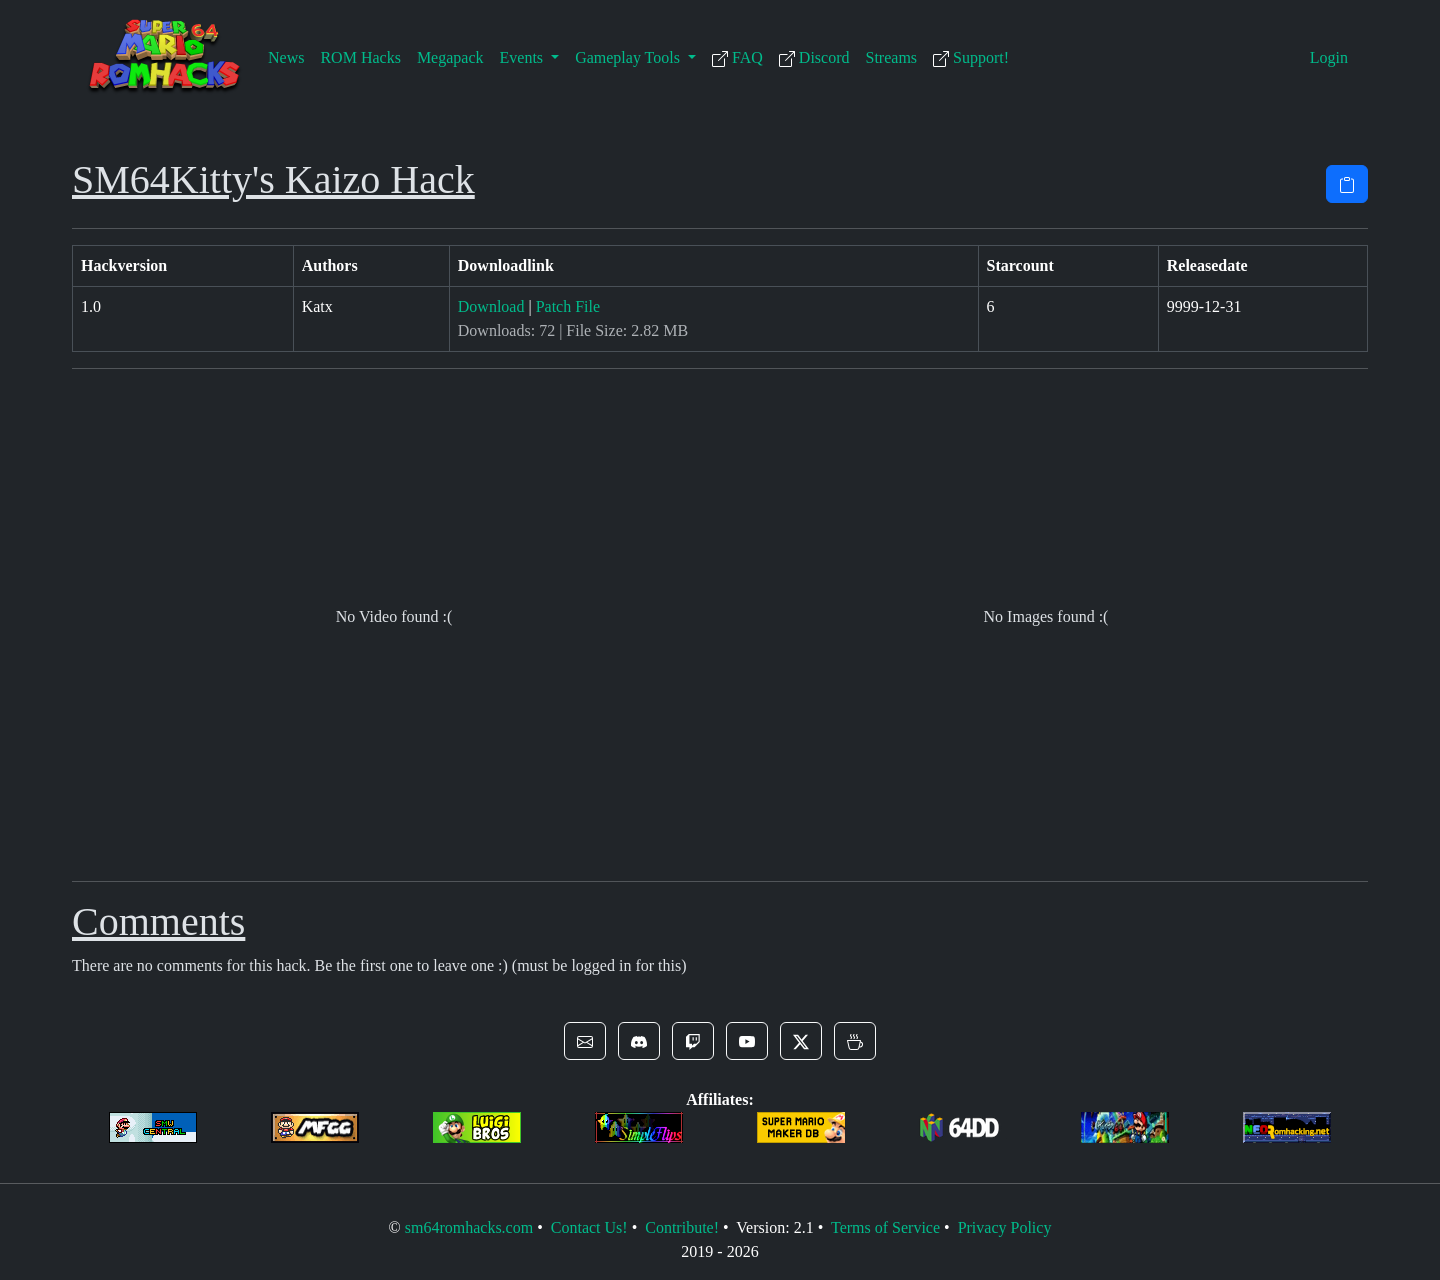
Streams (892, 57)
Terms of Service (885, 1227)
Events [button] (524, 57)
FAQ (737, 58)
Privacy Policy (1005, 1227)
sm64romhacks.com (469, 1227)
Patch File (568, 306)
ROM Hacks (360, 57)
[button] (585, 1041)
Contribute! (682, 1227)
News (286, 57)
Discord (814, 58)
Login (1329, 57)
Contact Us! (589, 1227)
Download (491, 306)
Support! (971, 58)
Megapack (450, 57)
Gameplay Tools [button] (629, 57)
